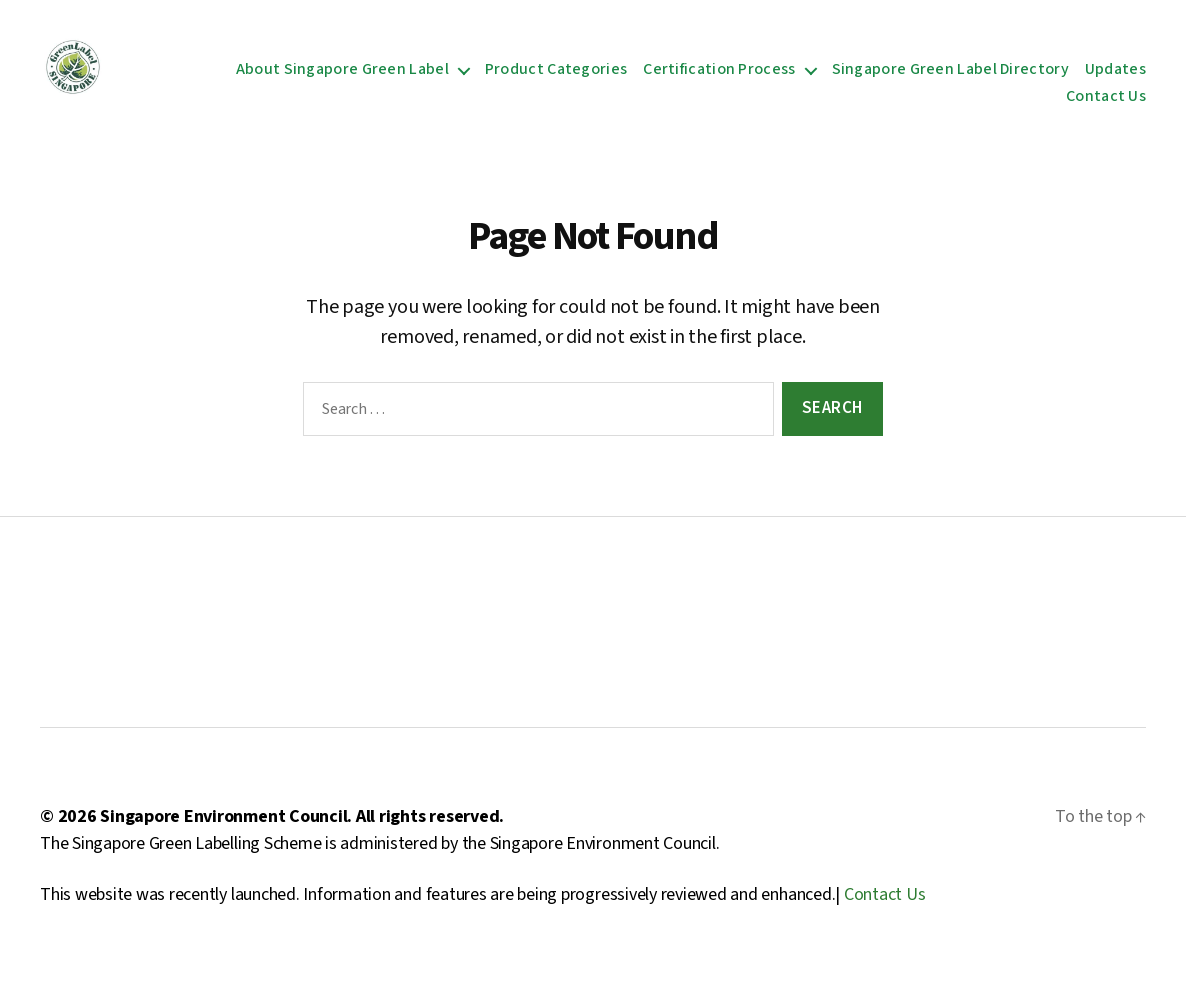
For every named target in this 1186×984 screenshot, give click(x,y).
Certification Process (719, 74)
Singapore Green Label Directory (950, 74)
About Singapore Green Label (342, 74)
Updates (1115, 74)
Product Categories (556, 74)
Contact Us (1106, 101)
